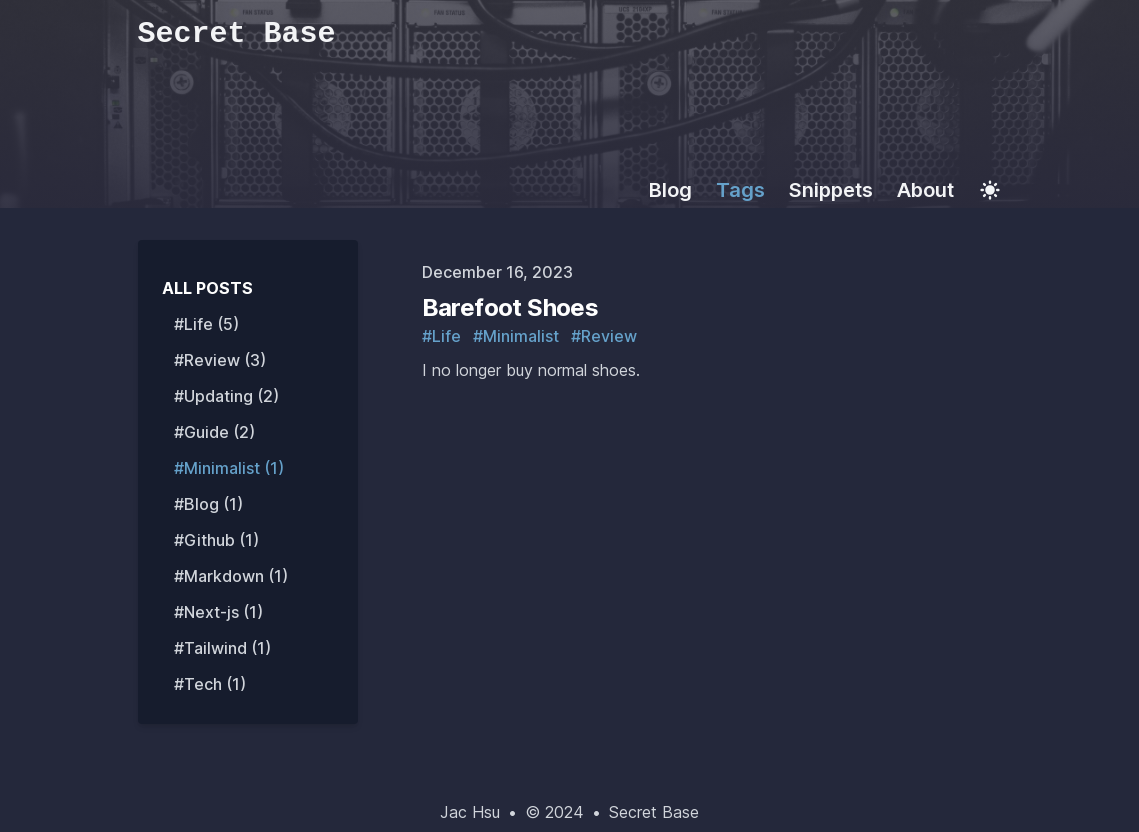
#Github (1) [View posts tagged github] (216, 540)
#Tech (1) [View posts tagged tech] (210, 684)
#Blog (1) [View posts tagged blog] (208, 504)
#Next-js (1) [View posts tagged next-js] (218, 612)
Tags (740, 190)
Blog (670, 190)
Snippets (831, 190)
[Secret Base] (570, 36)
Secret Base (654, 812)
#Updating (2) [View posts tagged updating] (226, 396)
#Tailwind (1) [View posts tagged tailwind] (222, 648)
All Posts (207, 288)
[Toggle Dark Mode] (990, 190)
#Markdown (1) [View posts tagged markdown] (231, 576)
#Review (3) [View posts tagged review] (220, 360)
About (925, 190)
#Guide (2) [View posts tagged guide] (214, 432)
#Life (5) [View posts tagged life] (206, 324)
